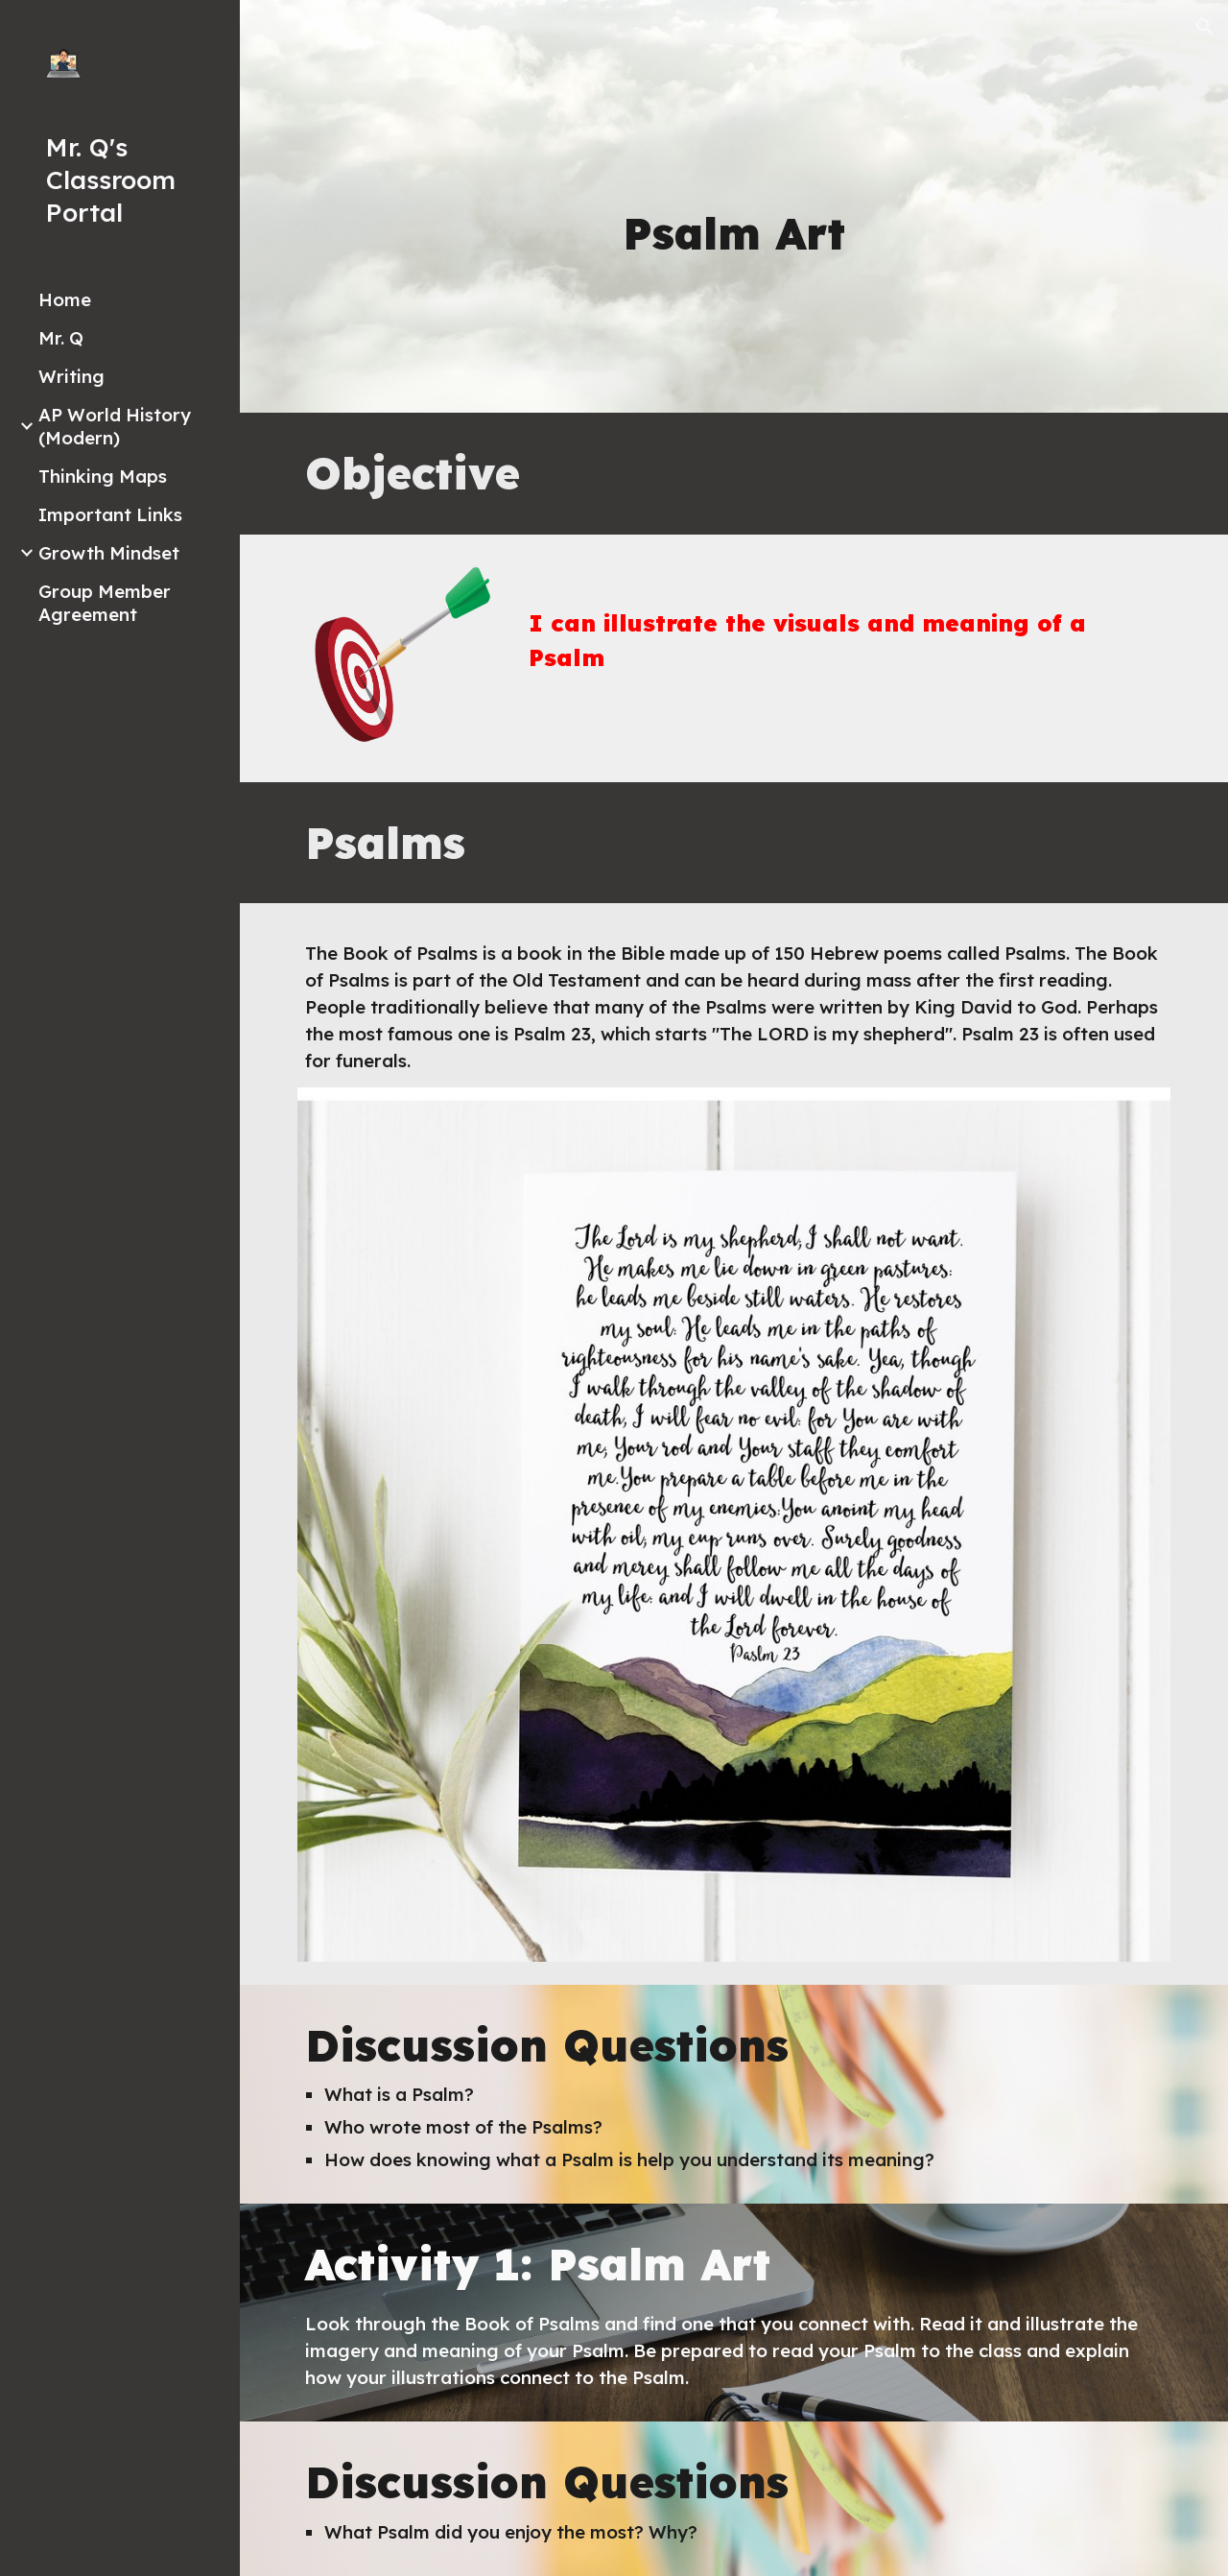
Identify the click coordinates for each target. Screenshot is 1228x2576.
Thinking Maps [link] (102, 476)
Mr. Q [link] (60, 337)
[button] (1205, 27)
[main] (733, 234)
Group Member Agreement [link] (104, 603)
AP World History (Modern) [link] (114, 426)
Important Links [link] (110, 514)
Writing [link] (71, 376)
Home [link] (64, 299)
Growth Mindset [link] (108, 552)
